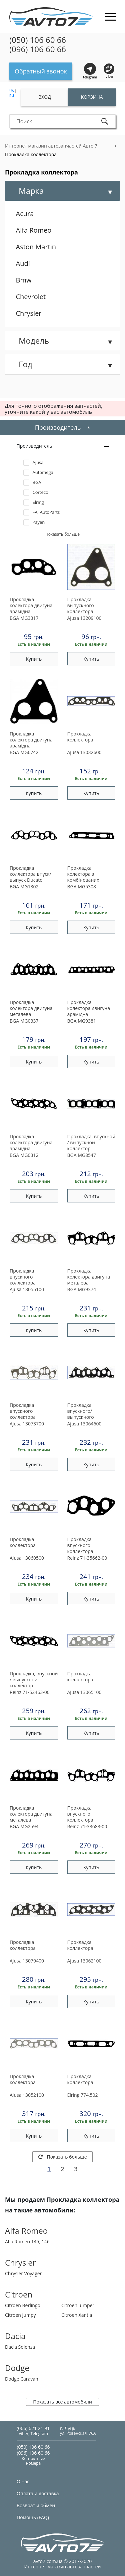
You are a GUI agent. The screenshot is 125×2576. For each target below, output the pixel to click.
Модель (34, 340)
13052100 (27, 2095)
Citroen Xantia (76, 2315)
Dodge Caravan (21, 2379)
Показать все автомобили (62, 2402)
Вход (44, 97)
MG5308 (81, 886)
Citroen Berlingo (22, 2305)
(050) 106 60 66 (37, 40)
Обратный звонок (41, 71)
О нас (23, 2481)
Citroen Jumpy (20, 2315)
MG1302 (24, 886)
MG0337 (24, 1021)
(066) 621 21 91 (33, 2428)
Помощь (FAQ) (33, 2517)
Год (25, 364)
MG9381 (81, 1021)
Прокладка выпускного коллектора (80, 606)
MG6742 (24, 752)
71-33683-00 (87, 1826)
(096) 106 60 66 (37, 49)
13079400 (27, 1961)
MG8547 (81, 1155)
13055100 (27, 1289)
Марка (31, 190)
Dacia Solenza (20, 2347)
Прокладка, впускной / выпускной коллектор (91, 1143)
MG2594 (24, 1826)
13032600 (84, 752)
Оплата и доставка (38, 2493)
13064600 (84, 1423)
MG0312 (24, 1155)
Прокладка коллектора (31, 154)
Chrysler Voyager (23, 2273)
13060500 (27, 1558)
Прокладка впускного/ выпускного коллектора (80, 1411)
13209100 (84, 618)
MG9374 (81, 1289)
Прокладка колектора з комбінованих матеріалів (83, 874)
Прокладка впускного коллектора (23, 1277)
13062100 (84, 1961)
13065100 (84, 1692)
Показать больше (62, 2157)
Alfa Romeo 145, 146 (27, 2241)
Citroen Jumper (77, 2305)
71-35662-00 (87, 1558)
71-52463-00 (30, 1692)
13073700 (27, 1423)
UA (11, 90)
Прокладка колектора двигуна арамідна (31, 606)
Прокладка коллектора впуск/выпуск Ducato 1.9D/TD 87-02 (30, 874)
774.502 (82, 2095)
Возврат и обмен (36, 2505)
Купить (34, 659)
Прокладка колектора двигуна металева (31, 1008)
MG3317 (24, 618)
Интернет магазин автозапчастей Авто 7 (51, 146)
